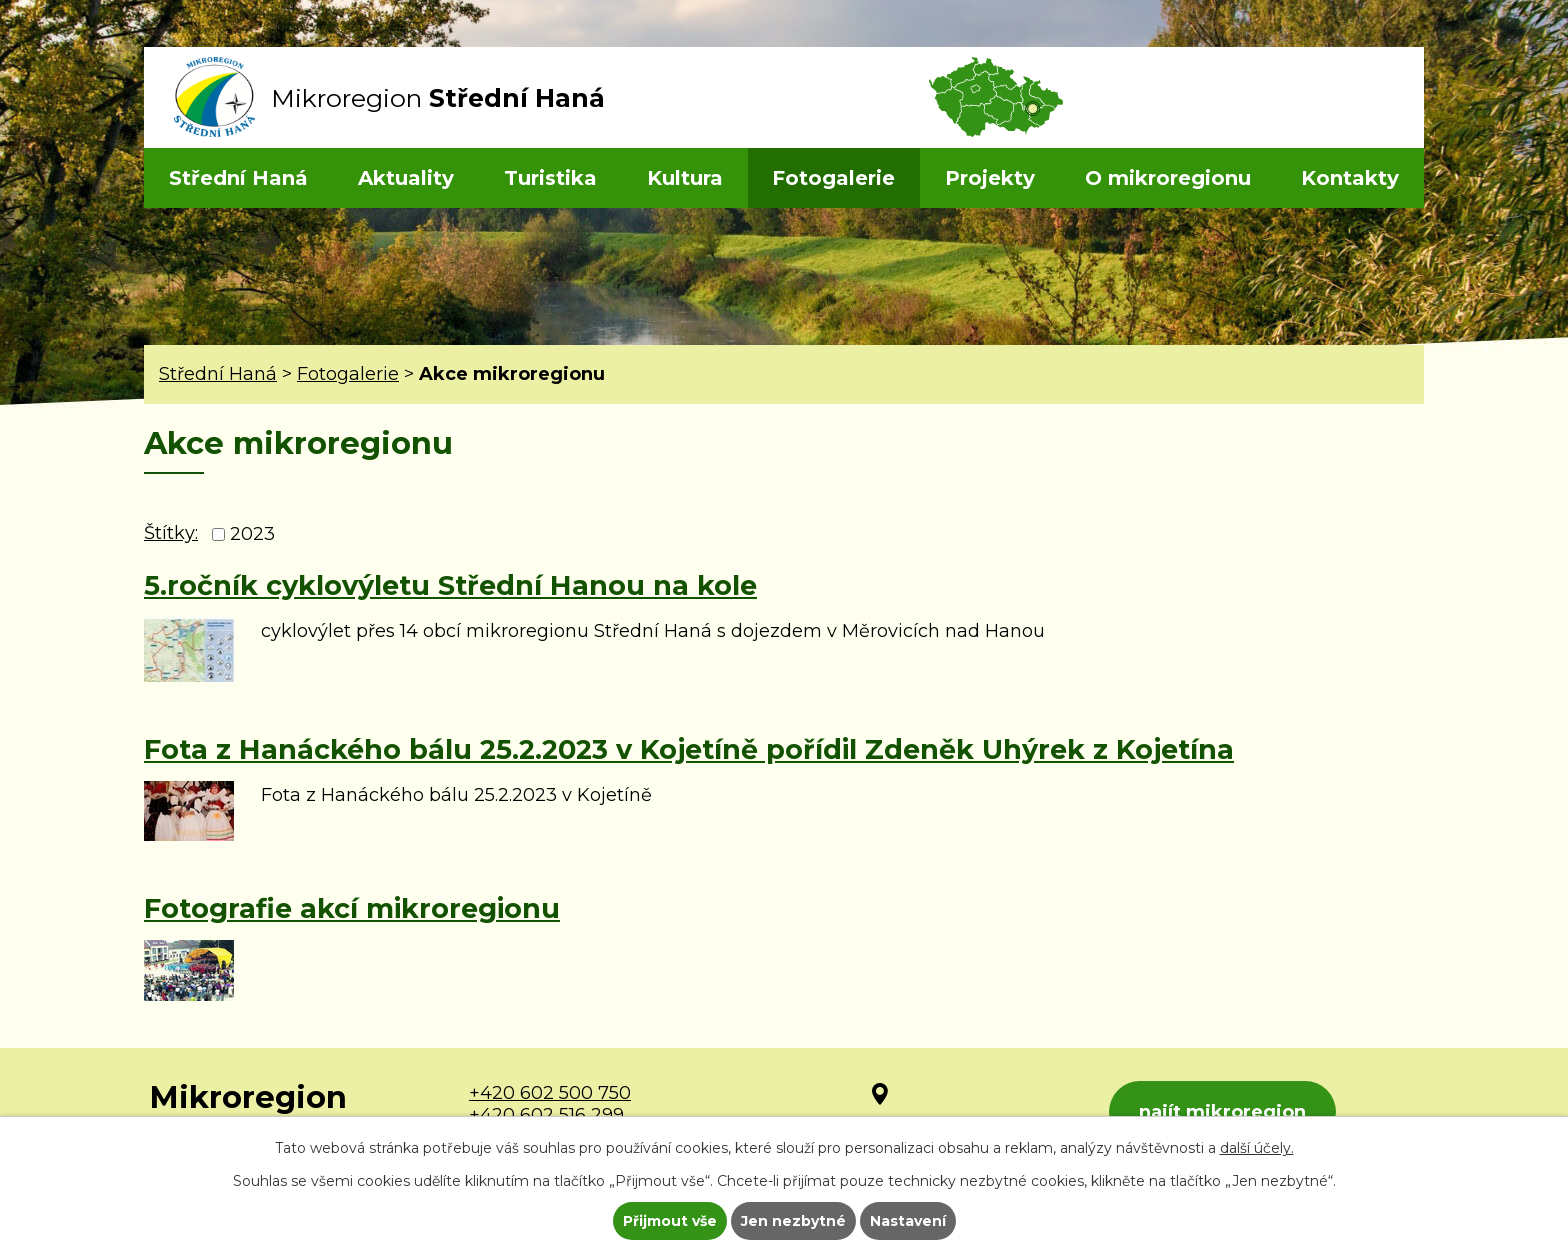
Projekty (990, 178)
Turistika (550, 178)
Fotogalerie (833, 178)
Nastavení (908, 1221)
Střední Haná (238, 178)
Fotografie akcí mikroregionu (352, 908)
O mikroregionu (1168, 178)
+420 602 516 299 (546, 1115)
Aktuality (406, 178)
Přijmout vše (670, 1221)
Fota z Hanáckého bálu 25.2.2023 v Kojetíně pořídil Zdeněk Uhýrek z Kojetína (689, 749)
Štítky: (171, 533)
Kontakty (1350, 178)
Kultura (685, 178)
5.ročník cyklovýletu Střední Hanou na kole (450, 585)
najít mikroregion (1222, 1112)
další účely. (1257, 1148)
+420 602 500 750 (550, 1093)
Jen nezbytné (793, 1221)
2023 (252, 534)
